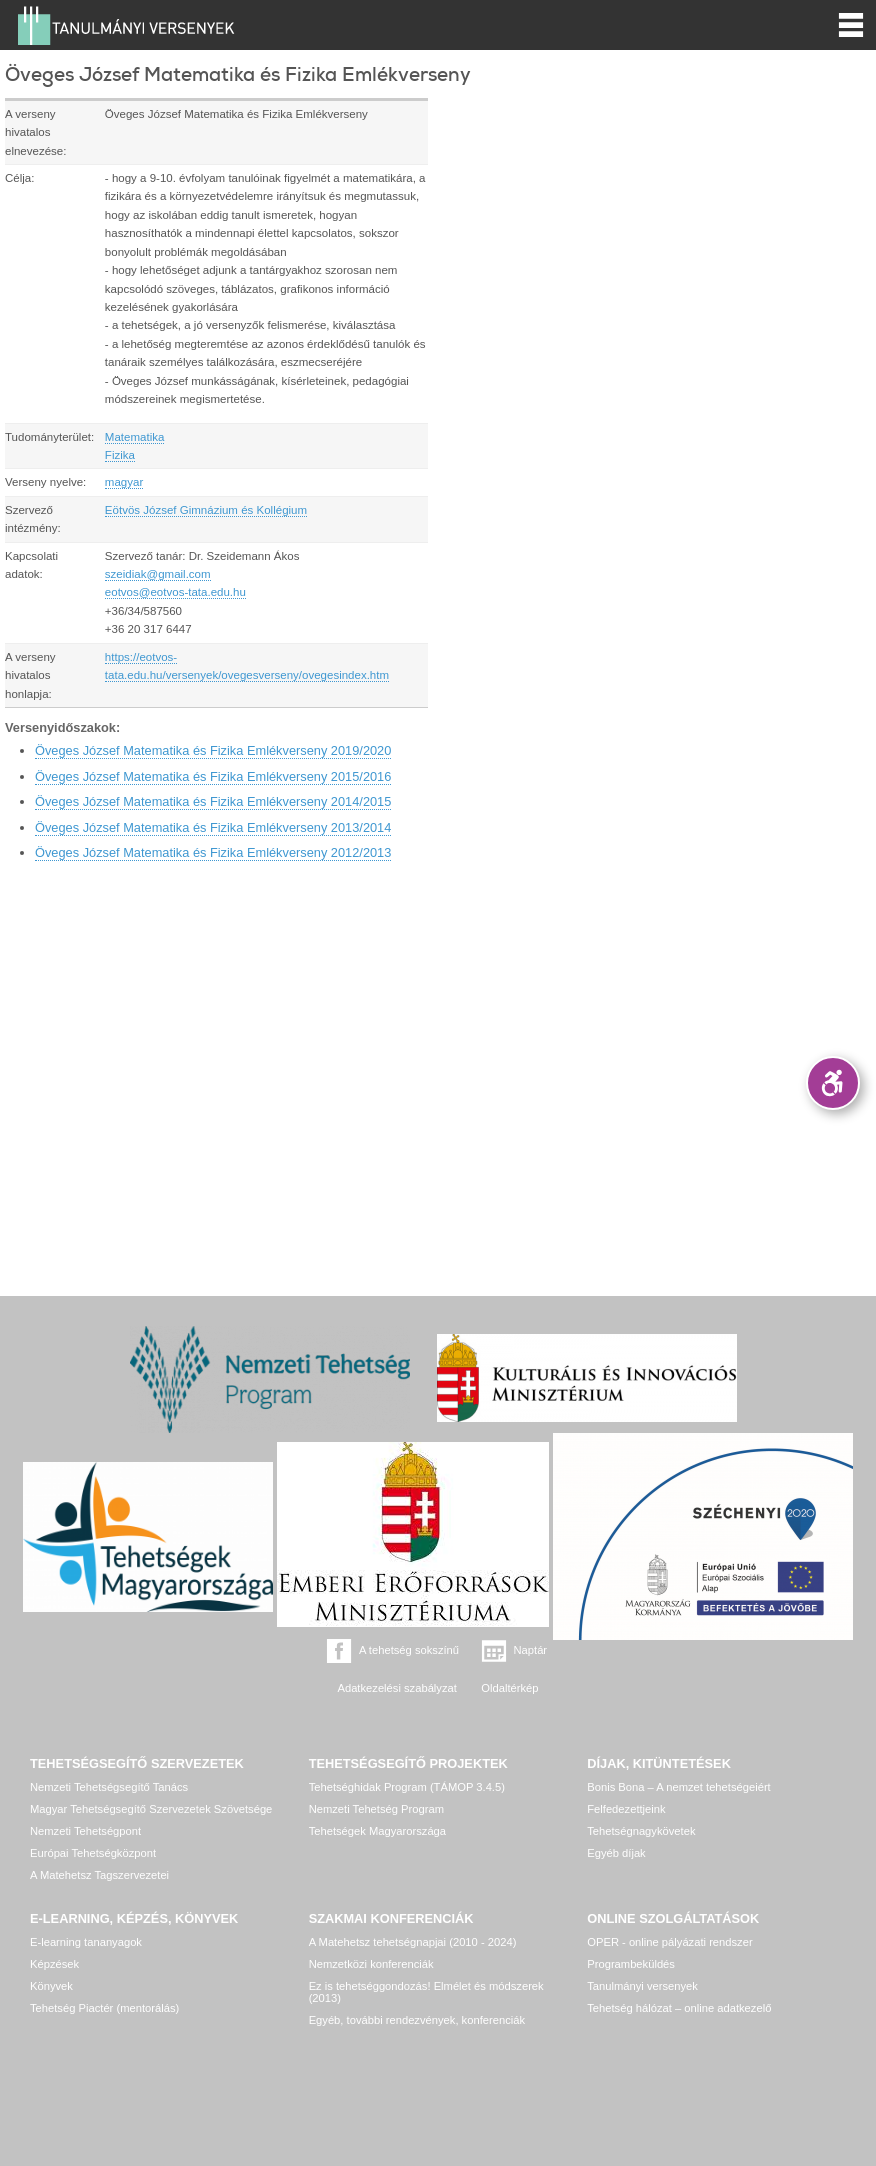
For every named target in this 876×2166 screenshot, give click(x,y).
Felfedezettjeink (626, 1809)
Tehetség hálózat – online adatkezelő (679, 2008)
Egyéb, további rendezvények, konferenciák (417, 2020)
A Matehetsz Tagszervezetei (99, 1875)
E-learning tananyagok (86, 1942)
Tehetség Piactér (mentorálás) (104, 2008)
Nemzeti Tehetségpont (85, 1831)
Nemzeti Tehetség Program (376, 1809)
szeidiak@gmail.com (158, 574)
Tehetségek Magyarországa (377, 1831)
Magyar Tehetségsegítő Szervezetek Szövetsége (151, 1809)
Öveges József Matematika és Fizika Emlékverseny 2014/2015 (213, 801)
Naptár (531, 1650)
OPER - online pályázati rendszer (669, 1942)
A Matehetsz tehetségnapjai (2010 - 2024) (413, 1942)
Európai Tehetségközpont (93, 1853)
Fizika (120, 455)
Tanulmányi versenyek (642, 1986)
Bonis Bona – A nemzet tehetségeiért (678, 1787)
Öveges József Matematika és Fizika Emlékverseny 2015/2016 (213, 776)
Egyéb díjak (616, 1853)
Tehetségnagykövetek (641, 1831)
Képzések (54, 1964)
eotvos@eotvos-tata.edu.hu (175, 592)
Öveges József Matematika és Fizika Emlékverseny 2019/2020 (213, 750)
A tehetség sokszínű (409, 1650)
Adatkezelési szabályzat (396, 1688)
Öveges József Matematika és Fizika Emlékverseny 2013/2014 (213, 827)
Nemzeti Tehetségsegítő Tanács (109, 1787)
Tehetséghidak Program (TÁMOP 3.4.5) (407, 1787)
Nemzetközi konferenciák (371, 1964)
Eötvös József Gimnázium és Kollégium (206, 510)
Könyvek (51, 1986)
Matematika (135, 437)
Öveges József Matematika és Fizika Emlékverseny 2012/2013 (213, 852)
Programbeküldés (631, 1964)
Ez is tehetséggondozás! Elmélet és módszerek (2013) (426, 1992)
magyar (124, 482)
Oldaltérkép (509, 1688)
